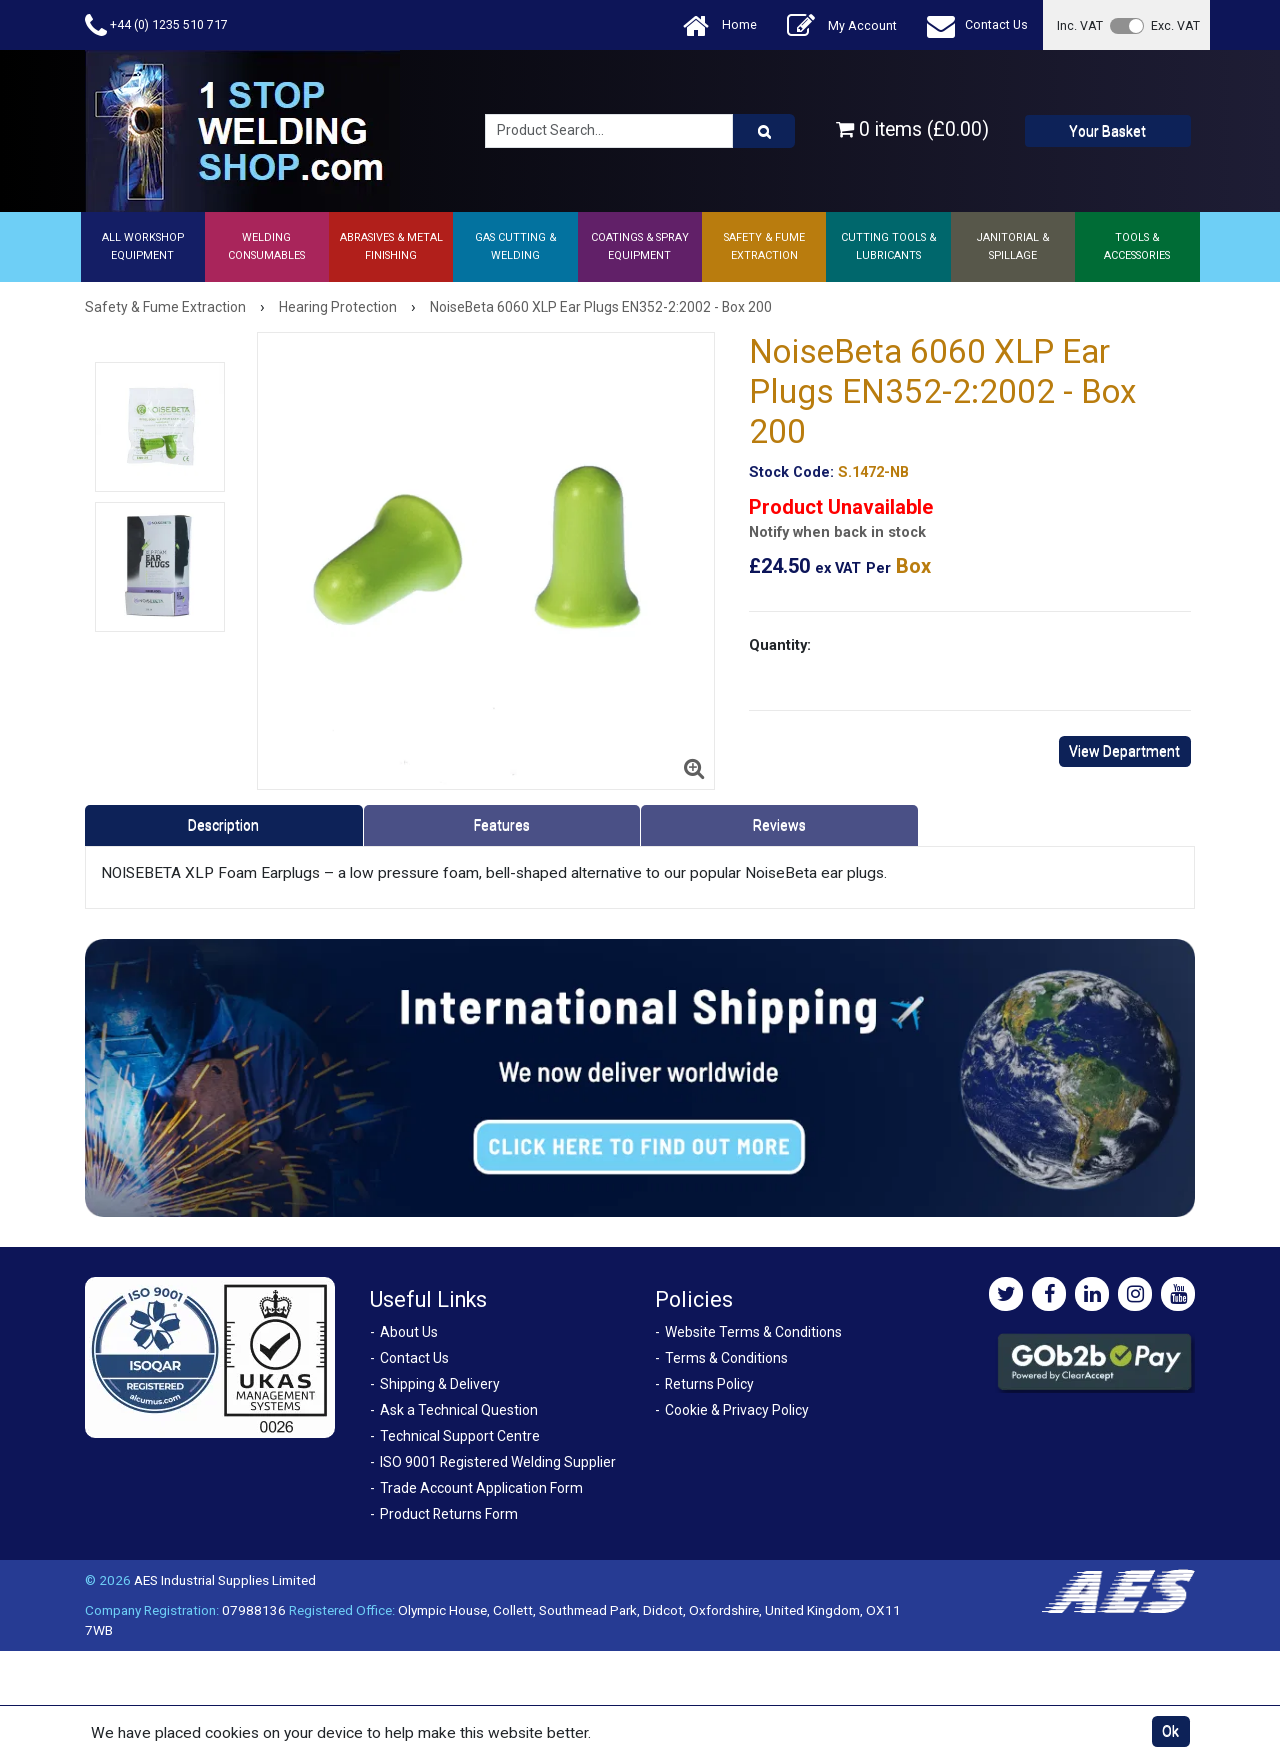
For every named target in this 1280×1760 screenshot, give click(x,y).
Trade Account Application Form (481, 1488)
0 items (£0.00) (912, 129)
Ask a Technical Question (459, 1410)
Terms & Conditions (726, 1358)
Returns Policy (709, 1384)
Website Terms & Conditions (753, 1332)
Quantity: (780, 645)
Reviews (779, 825)
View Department (1124, 751)
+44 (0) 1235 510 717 (156, 25)
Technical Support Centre (460, 1436)
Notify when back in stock (837, 532)
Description (223, 825)
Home (720, 25)
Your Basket (1107, 131)
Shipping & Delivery (440, 1384)
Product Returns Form (449, 1514)
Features (502, 825)
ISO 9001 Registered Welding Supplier (498, 1462)
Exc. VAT (1175, 25)
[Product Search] (764, 131)
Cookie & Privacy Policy (737, 1410)
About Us (409, 1332)
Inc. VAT (1080, 25)
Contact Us (977, 25)
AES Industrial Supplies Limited (225, 1580)
